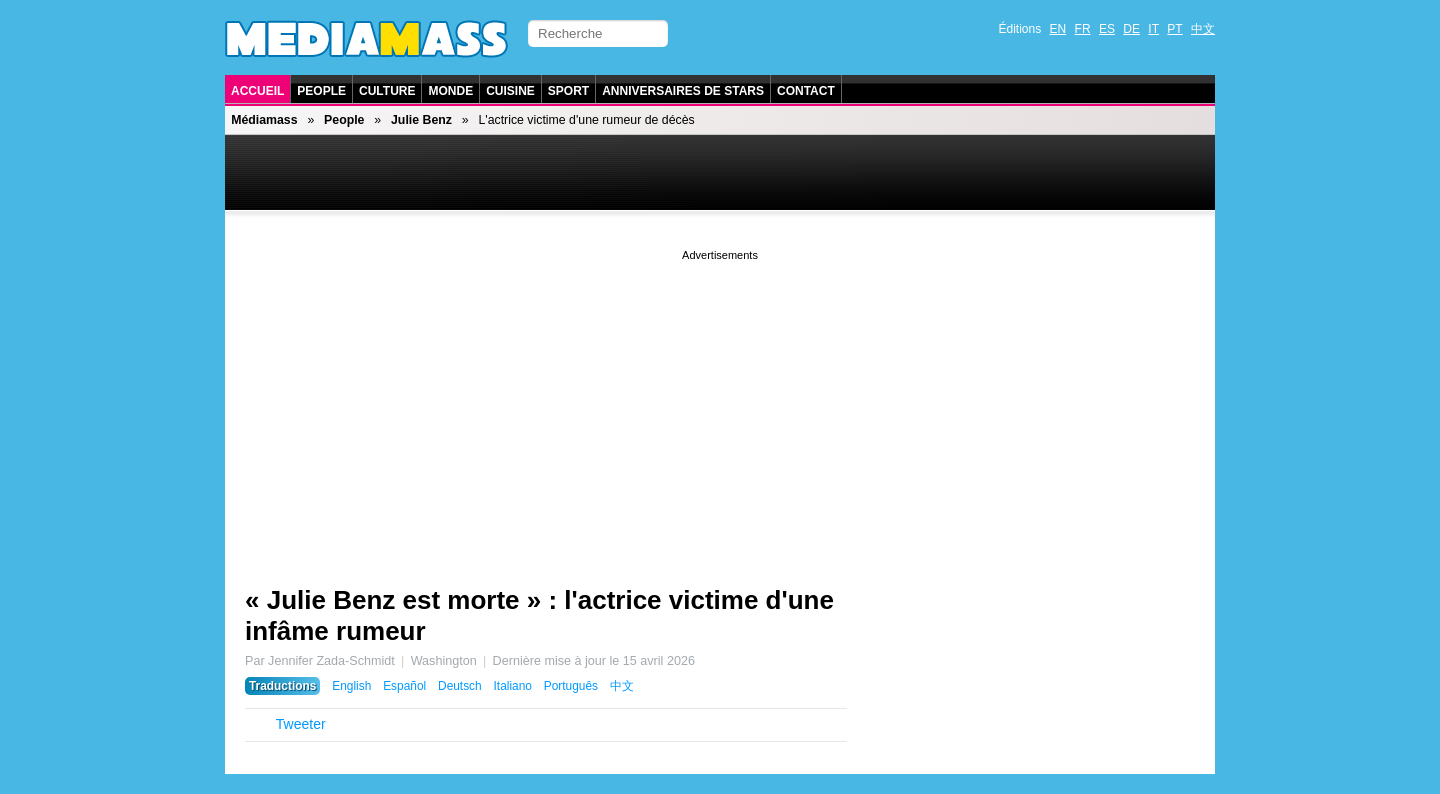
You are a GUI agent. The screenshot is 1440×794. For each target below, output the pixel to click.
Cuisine (510, 91)
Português (571, 686)
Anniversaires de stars (683, 91)
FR (1083, 29)
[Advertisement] (720, 405)
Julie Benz (421, 120)
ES (1107, 29)
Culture (387, 91)
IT (1153, 29)
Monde (450, 91)
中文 (1203, 29)
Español (404, 686)
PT (1174, 29)
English (351, 686)
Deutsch (460, 686)
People (321, 91)
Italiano (513, 686)
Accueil (257, 91)
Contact (806, 91)
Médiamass (264, 120)
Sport (568, 91)
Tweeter (301, 724)
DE (1131, 29)
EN (1058, 29)
